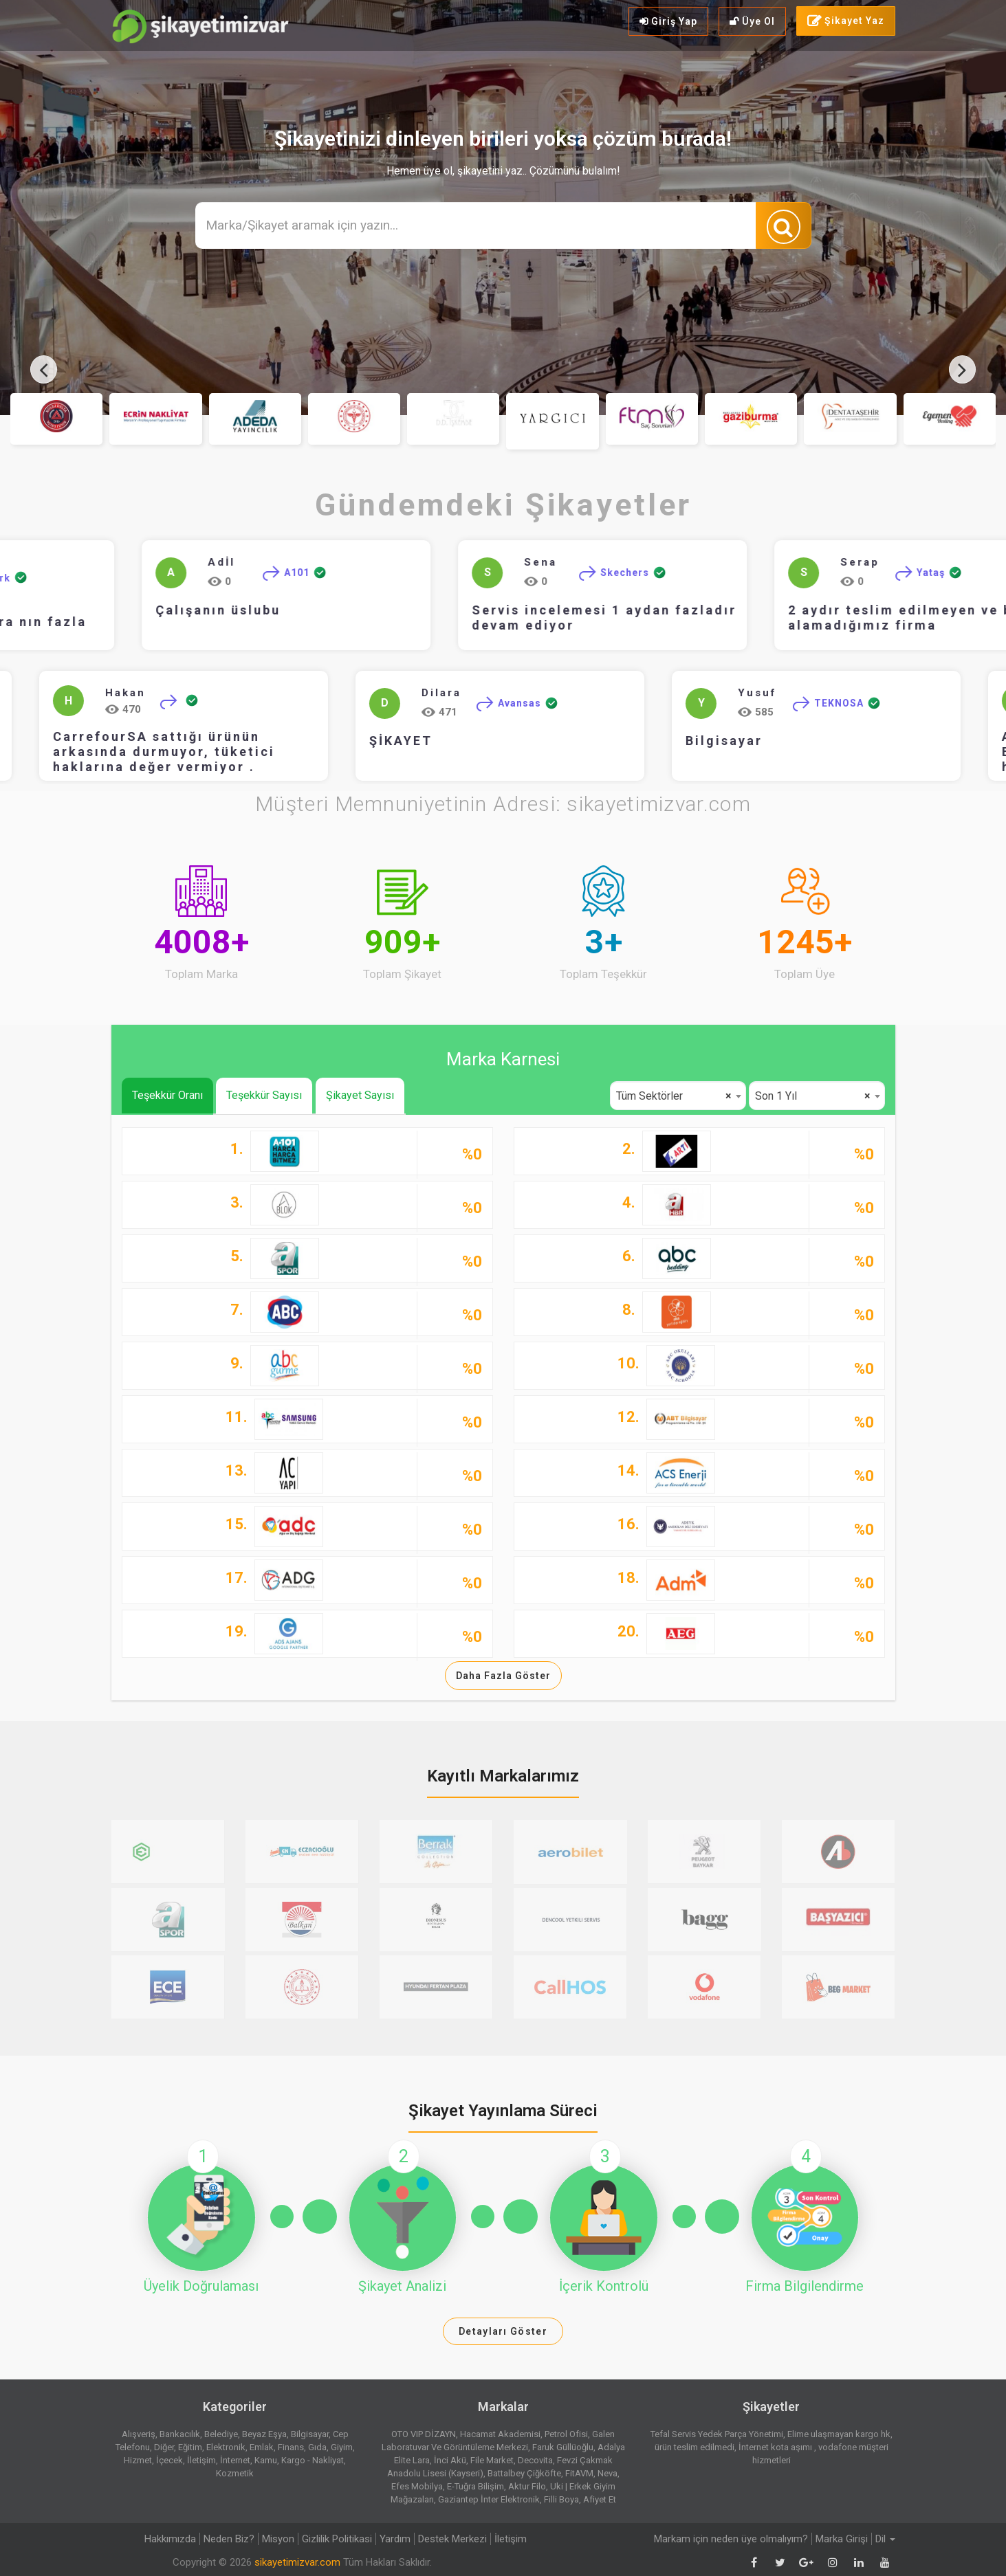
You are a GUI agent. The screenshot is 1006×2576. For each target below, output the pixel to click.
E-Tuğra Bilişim (475, 2486)
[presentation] (43, 369)
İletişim (201, 2460)
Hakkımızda (170, 2539)
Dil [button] (885, 2539)
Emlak (262, 2447)
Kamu (265, 2460)
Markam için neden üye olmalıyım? (731, 2539)
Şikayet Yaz (845, 21)
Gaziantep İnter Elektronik (489, 2499)
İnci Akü (450, 2460)
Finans (291, 2447)
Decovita (535, 2460)
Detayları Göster (503, 2331)
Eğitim (190, 2447)
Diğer (164, 2447)
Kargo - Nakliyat (312, 2460)
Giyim (342, 2447)
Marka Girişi (842, 2539)
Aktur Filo (527, 2486)
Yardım (395, 2539)
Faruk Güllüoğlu (562, 2447)
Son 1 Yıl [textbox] (813, 1096)
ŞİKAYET (328, 740)
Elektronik (225, 2447)
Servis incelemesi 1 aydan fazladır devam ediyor (628, 617)
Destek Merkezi (452, 2539)
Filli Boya (561, 2499)
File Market (492, 2460)
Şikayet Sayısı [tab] (360, 1095)
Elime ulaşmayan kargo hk (838, 2434)
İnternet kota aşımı (776, 2447)
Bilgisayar (651, 740)
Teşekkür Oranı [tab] (167, 1095)
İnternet (235, 2460)
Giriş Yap (668, 21)
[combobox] (678, 1095)
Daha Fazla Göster (503, 1675)
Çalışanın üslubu (242, 610)
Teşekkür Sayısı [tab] (264, 1095)
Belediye (221, 2434)
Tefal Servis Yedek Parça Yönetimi (716, 2434)
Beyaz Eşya (264, 2434)
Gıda (317, 2447)
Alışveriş (138, 2434)
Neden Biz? (229, 2539)
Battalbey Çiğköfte (524, 2473)
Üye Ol (752, 21)
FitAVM (579, 2473)
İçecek (169, 2460)
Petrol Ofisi (566, 2434)
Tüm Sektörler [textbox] (674, 1096)
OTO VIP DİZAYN (423, 2434)
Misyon (278, 2539)
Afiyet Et (599, 2499)
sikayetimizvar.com (297, 2562)
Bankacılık (180, 2434)
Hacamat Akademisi (500, 2434)
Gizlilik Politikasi (337, 2539)
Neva (607, 2473)
